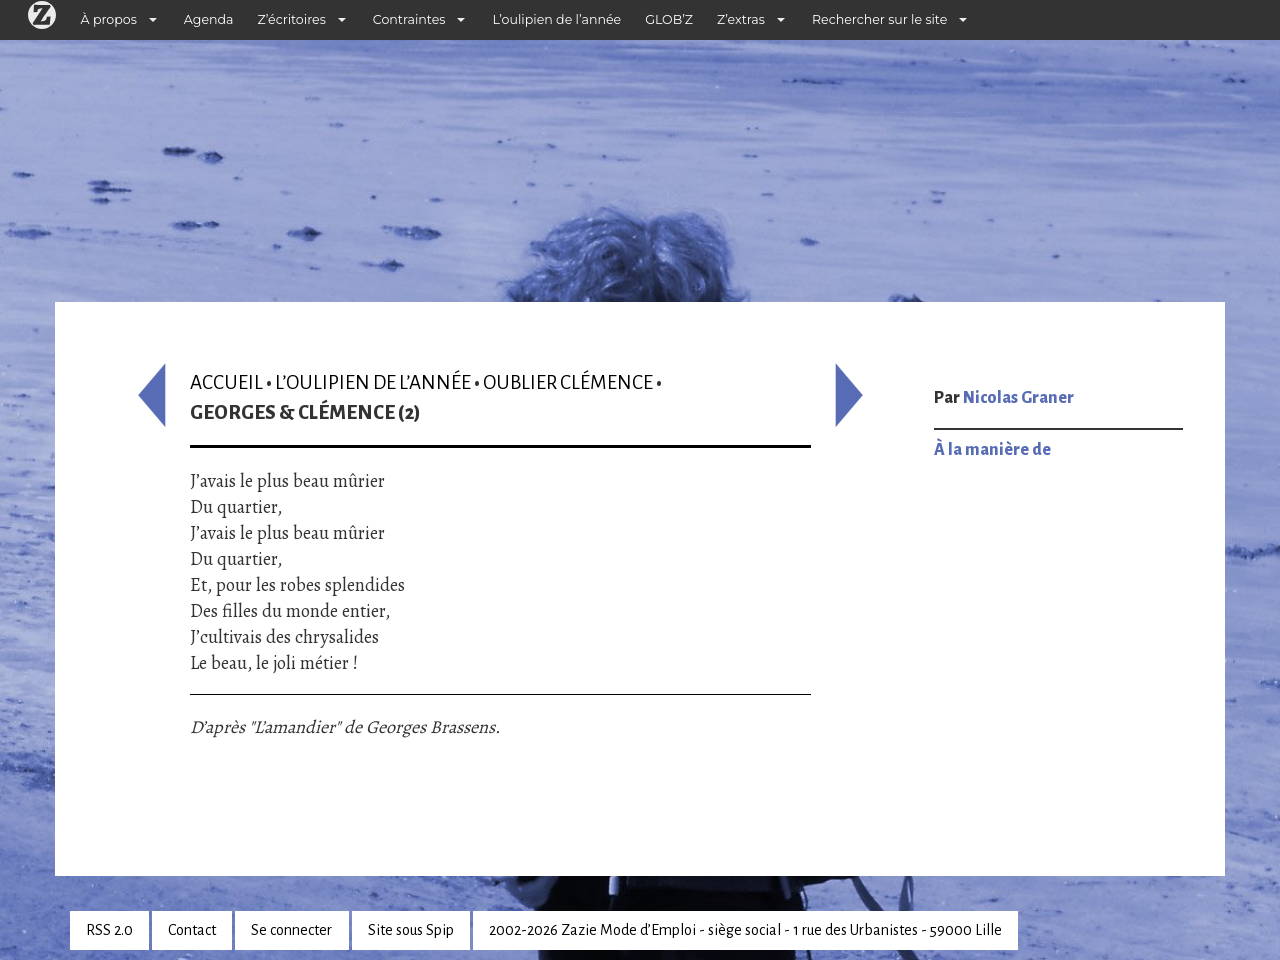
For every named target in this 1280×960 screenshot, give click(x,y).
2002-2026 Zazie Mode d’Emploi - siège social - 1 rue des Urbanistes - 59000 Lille (745, 930)
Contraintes (409, 19)
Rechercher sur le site (879, 19)
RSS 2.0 (109, 930)
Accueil (226, 382)
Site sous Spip (411, 930)
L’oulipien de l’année (556, 19)
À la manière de (992, 450)
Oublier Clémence (568, 382)
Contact (192, 930)
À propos (109, 19)
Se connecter (291, 930)
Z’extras (741, 19)
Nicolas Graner (1018, 398)
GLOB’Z (669, 19)
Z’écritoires (292, 19)
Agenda (209, 19)
